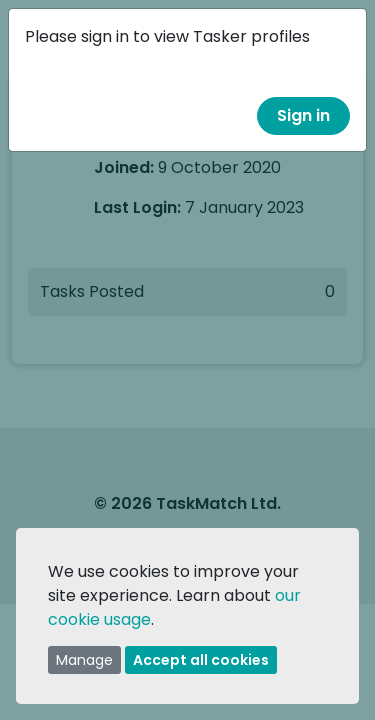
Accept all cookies (201, 660)
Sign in (303, 115)
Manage (84, 660)
